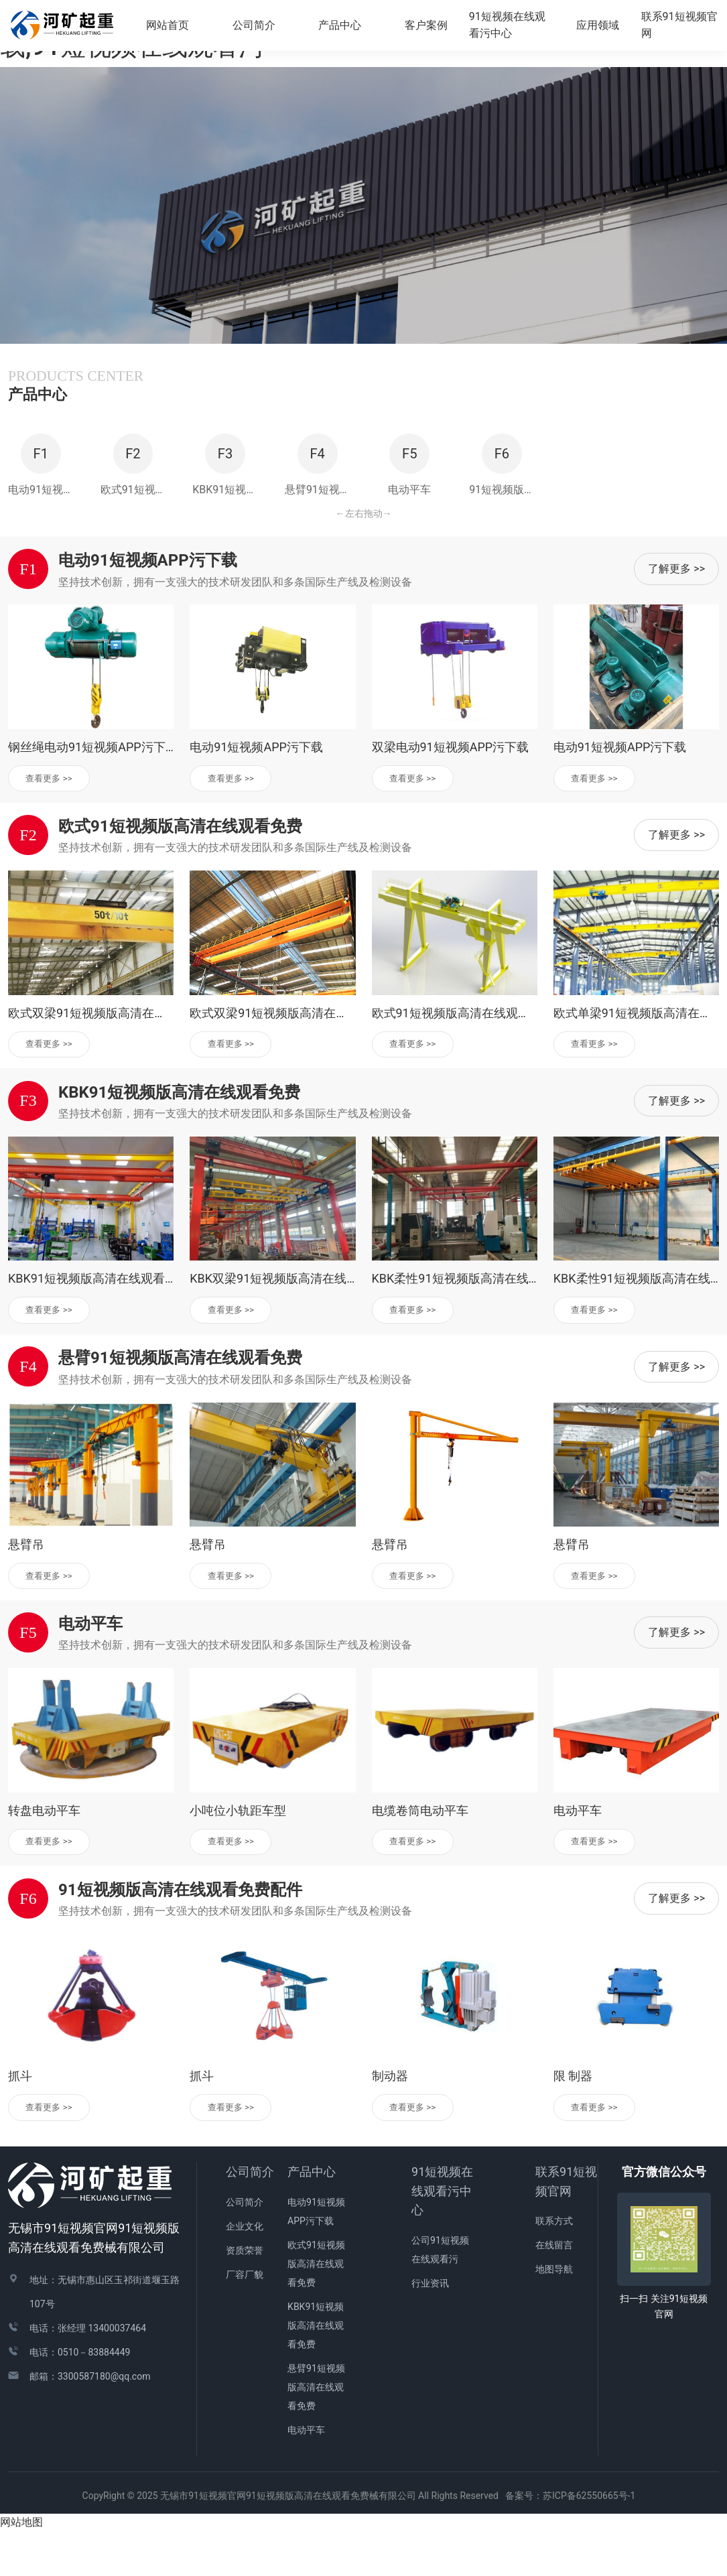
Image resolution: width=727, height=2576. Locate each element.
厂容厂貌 (244, 2319)
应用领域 (599, 25)
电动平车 (306, 2474)
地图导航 (554, 2314)
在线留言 (554, 2289)
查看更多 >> (53, 814)
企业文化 (244, 2271)
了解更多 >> (676, 604)
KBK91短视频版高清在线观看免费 (315, 2370)
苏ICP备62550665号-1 (594, 2540)
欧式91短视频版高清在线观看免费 (316, 2308)
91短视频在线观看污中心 (442, 2235)
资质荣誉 (244, 2295)
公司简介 (250, 2216)
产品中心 (311, 2216)
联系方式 (554, 2265)
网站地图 (21, 2567)
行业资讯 (430, 2328)
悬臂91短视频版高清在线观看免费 (316, 2432)
